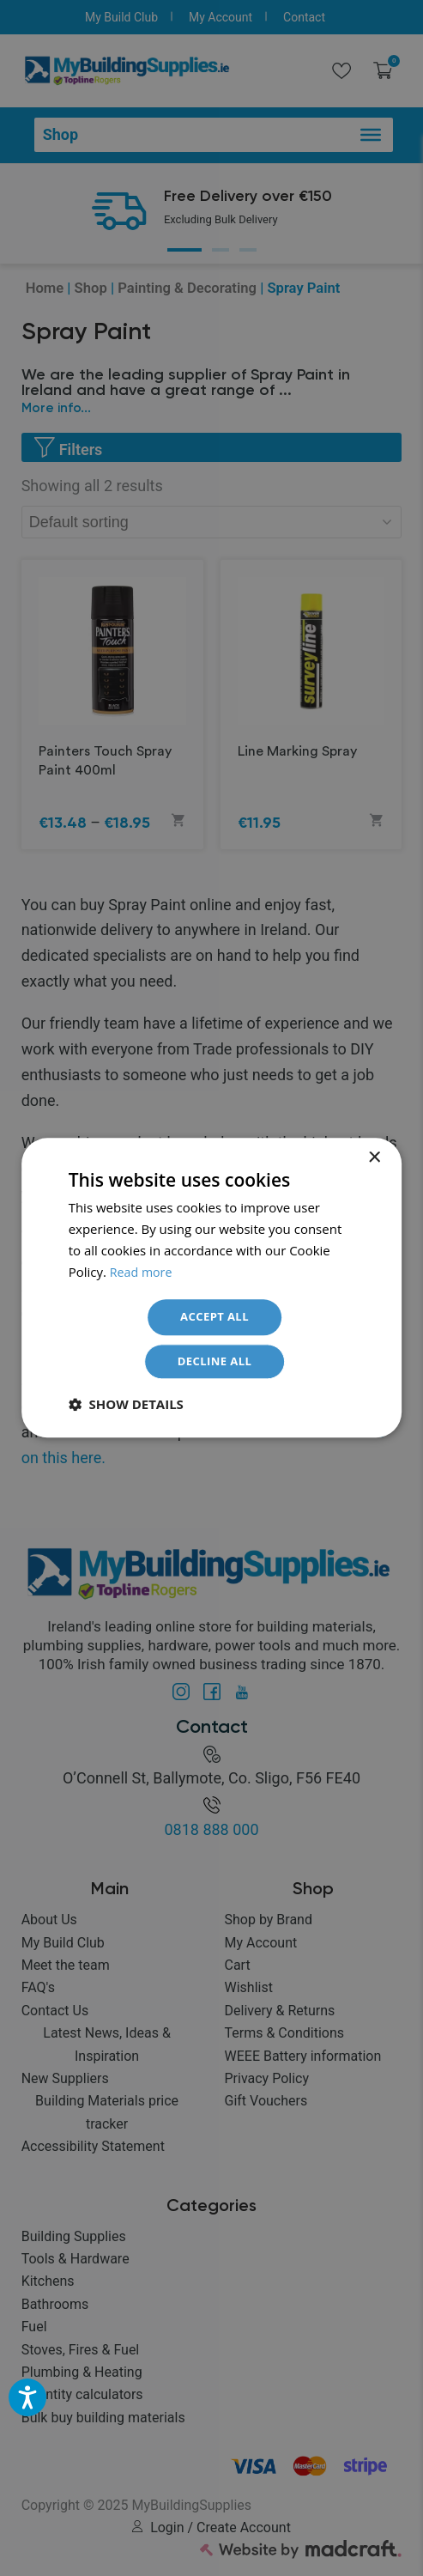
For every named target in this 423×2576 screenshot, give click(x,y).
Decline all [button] (214, 1363)
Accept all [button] (214, 1316)
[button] (126, 1407)
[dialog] (211, 1288)
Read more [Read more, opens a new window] (143, 1269)
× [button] (373, 1155)
